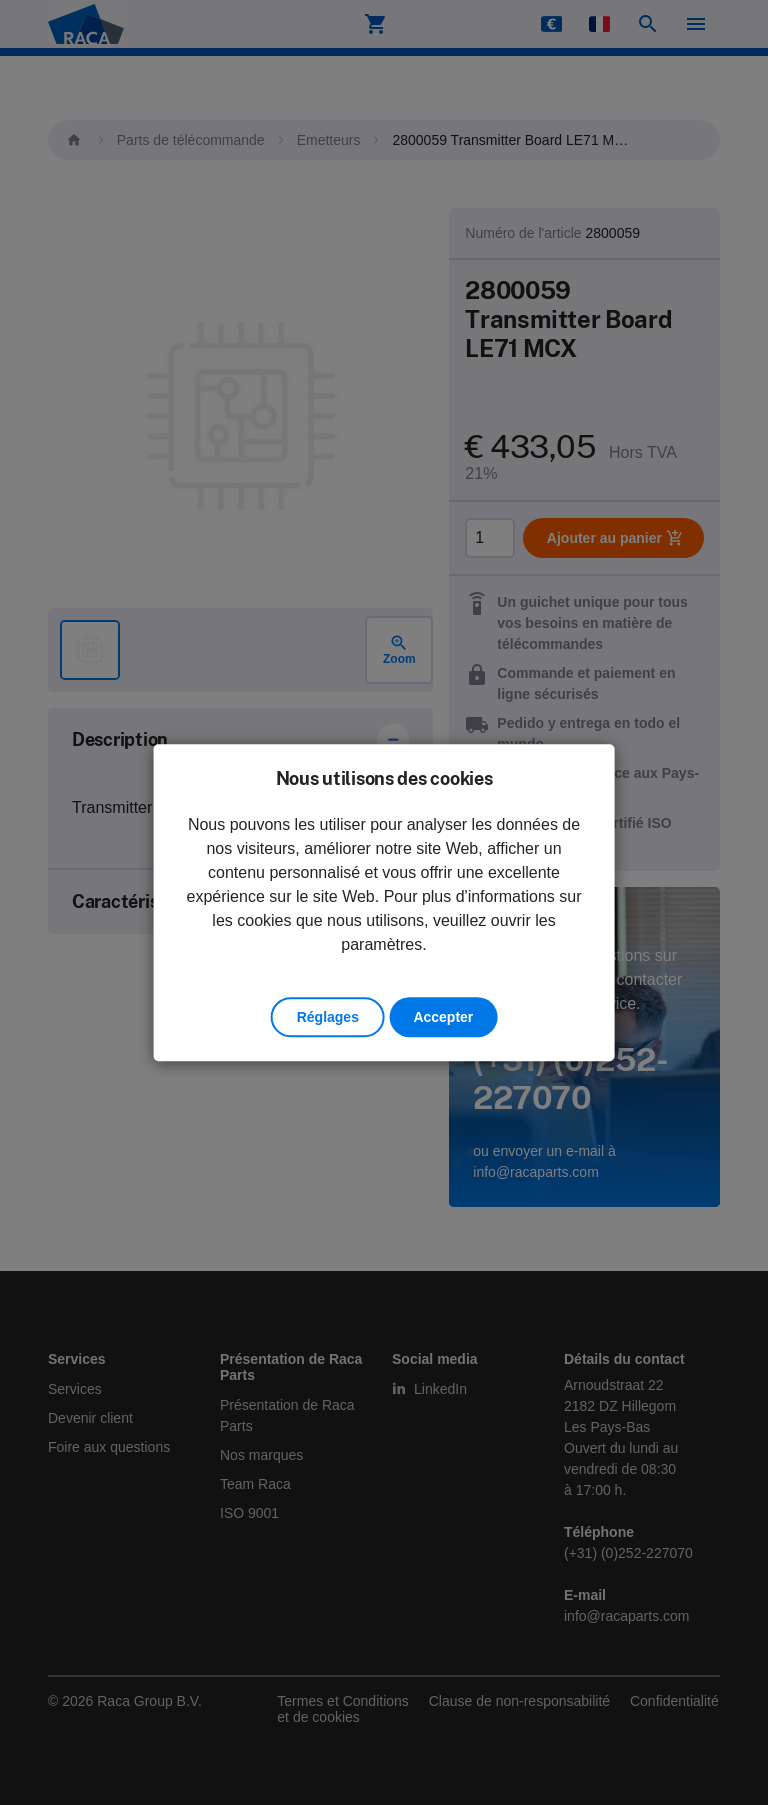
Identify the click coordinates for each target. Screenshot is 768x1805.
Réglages (328, 1017)
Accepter (443, 1017)
